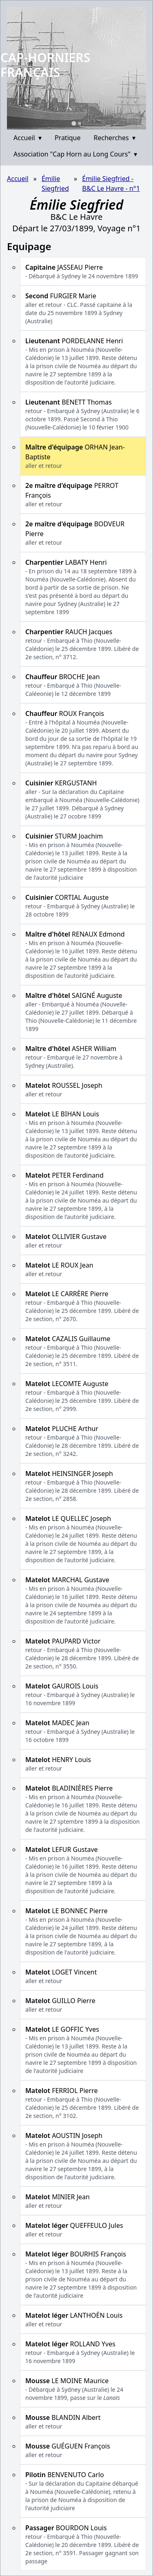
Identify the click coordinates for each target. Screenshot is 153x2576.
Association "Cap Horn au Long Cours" (75, 154)
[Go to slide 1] (73, 123)
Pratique (68, 137)
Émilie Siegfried (55, 183)
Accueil (27, 137)
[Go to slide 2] (79, 123)
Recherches (114, 137)
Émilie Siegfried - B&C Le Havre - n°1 (111, 183)
